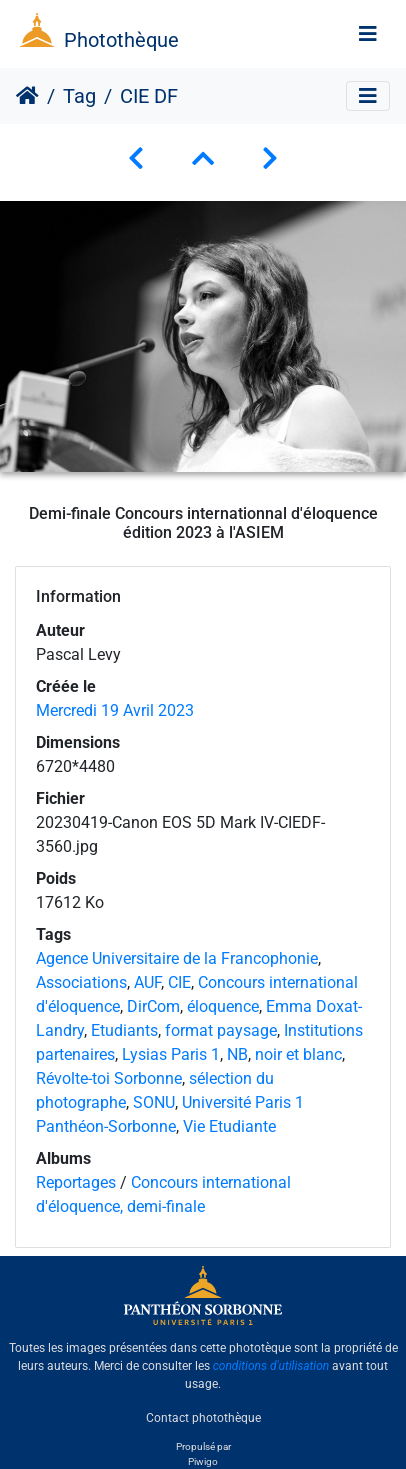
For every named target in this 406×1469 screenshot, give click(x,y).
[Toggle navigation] (368, 34)
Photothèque (121, 40)
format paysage (221, 1030)
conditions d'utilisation (271, 1366)
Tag (79, 96)
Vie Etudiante (229, 1126)
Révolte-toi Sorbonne (109, 1078)
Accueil (27, 96)
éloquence (223, 1006)
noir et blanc (298, 1054)
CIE (179, 982)
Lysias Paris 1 (171, 1054)
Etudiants (124, 1030)
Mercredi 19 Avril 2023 (115, 710)
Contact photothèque (203, 1418)
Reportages (76, 1182)
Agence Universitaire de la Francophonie (177, 958)
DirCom (153, 1006)
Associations (81, 982)
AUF (147, 982)
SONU (154, 1102)
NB (237, 1054)
